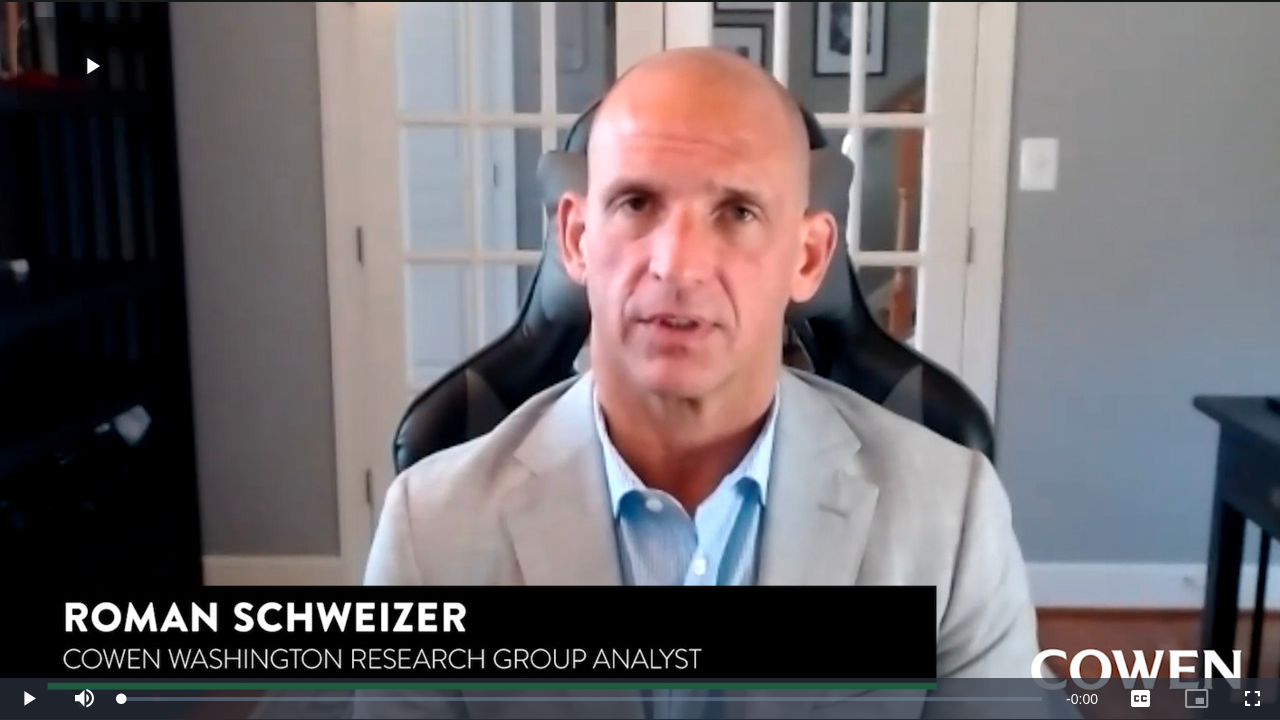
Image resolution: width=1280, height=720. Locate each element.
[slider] (582, 699)
